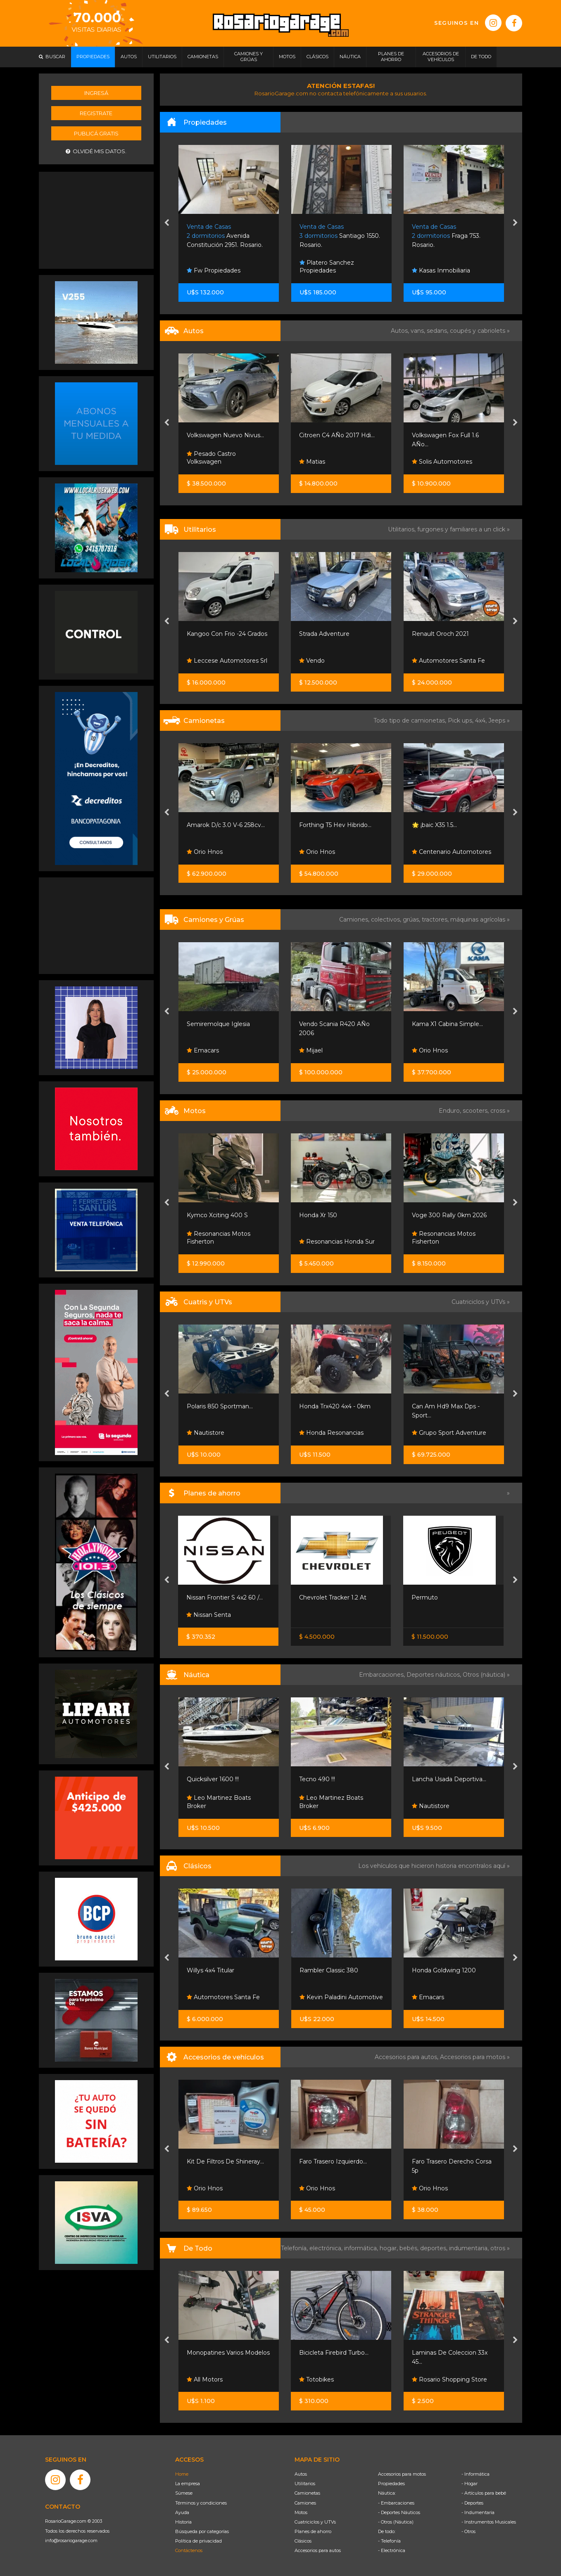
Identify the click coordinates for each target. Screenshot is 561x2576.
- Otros (468, 2531)
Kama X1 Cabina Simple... (447, 1024)
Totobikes (316, 2379)
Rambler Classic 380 (329, 1970)
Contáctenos (188, 2550)
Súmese (184, 2493)
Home (181, 2474)
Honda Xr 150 (318, 1215)
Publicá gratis (96, 133)
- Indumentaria (477, 2512)
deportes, (434, 2248)
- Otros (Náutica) (396, 2522)
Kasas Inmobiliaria (441, 270)
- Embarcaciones (396, 2503)
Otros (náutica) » (486, 1674)
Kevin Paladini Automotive (341, 1997)
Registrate (96, 113)
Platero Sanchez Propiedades (327, 267)
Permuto (424, 1597)
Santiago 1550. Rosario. (340, 236)
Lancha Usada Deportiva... (449, 1779)
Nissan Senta (208, 1615)
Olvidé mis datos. (96, 151)
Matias (312, 461)
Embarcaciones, (382, 1674)
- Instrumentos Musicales (488, 2522)
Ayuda (182, 2512)
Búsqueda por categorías (202, 2531)
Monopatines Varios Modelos (228, 2352)
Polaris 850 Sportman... (220, 1406)
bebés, (409, 2248)
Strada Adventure (324, 633)
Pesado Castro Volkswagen (211, 458)
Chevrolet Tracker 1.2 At (332, 1597)
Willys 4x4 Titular (210, 1970)
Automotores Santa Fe (448, 660)
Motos (301, 2512)
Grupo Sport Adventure (449, 1432)
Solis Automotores (442, 461)
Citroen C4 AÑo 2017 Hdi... (337, 435)
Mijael (311, 1050)
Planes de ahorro (313, 2531)
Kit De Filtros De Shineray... (225, 2161)
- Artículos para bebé (483, 2493)
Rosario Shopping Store (449, 2379)
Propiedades (391, 2483)
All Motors (205, 2379)
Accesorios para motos (472, 2057)
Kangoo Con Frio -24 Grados (227, 633)
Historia (183, 2522)
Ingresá (96, 93)
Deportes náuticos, (434, 1674)
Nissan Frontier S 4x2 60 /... (224, 1597)
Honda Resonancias (331, 1432)
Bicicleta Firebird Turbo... (333, 2352)
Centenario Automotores (451, 852)
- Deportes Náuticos (399, 2512)
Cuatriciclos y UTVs (315, 2522)
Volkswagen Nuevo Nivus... (225, 435)
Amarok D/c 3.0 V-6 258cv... (226, 825)
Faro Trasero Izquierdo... (333, 2161)
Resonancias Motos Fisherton (218, 1238)
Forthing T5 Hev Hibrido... (335, 825)
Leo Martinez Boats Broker (219, 1802)
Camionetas (307, 2493)
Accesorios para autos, (407, 2057)
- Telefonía (389, 2541)
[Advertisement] (96, 219)
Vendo (312, 660)
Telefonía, (295, 2248)
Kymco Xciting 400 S (217, 1215)
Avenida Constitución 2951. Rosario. (225, 236)
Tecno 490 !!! (317, 1779)
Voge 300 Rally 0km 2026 (449, 1215)
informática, (362, 2248)
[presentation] (167, 223)
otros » (500, 2248)
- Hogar (469, 2483)
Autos (301, 2474)
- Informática (475, 2474)
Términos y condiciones (201, 2503)
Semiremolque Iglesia (218, 1024)
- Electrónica (391, 2550)
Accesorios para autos (318, 2550)
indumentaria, (469, 2248)
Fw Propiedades (213, 270)
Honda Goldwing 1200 (444, 1970)
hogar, (389, 2248)
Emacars (203, 1050)
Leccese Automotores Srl (227, 660)
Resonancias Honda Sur (337, 1241)
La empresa (187, 2483)
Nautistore (205, 1432)
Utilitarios (305, 2483)
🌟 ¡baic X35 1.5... (434, 825)
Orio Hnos (205, 852)
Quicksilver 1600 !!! (213, 1779)
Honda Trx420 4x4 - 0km (335, 1406)
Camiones (305, 2503)
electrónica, (326, 2248)
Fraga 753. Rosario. (446, 236)
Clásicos (303, 2541)
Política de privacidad (198, 2541)
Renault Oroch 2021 (440, 633)
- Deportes (472, 2503)
